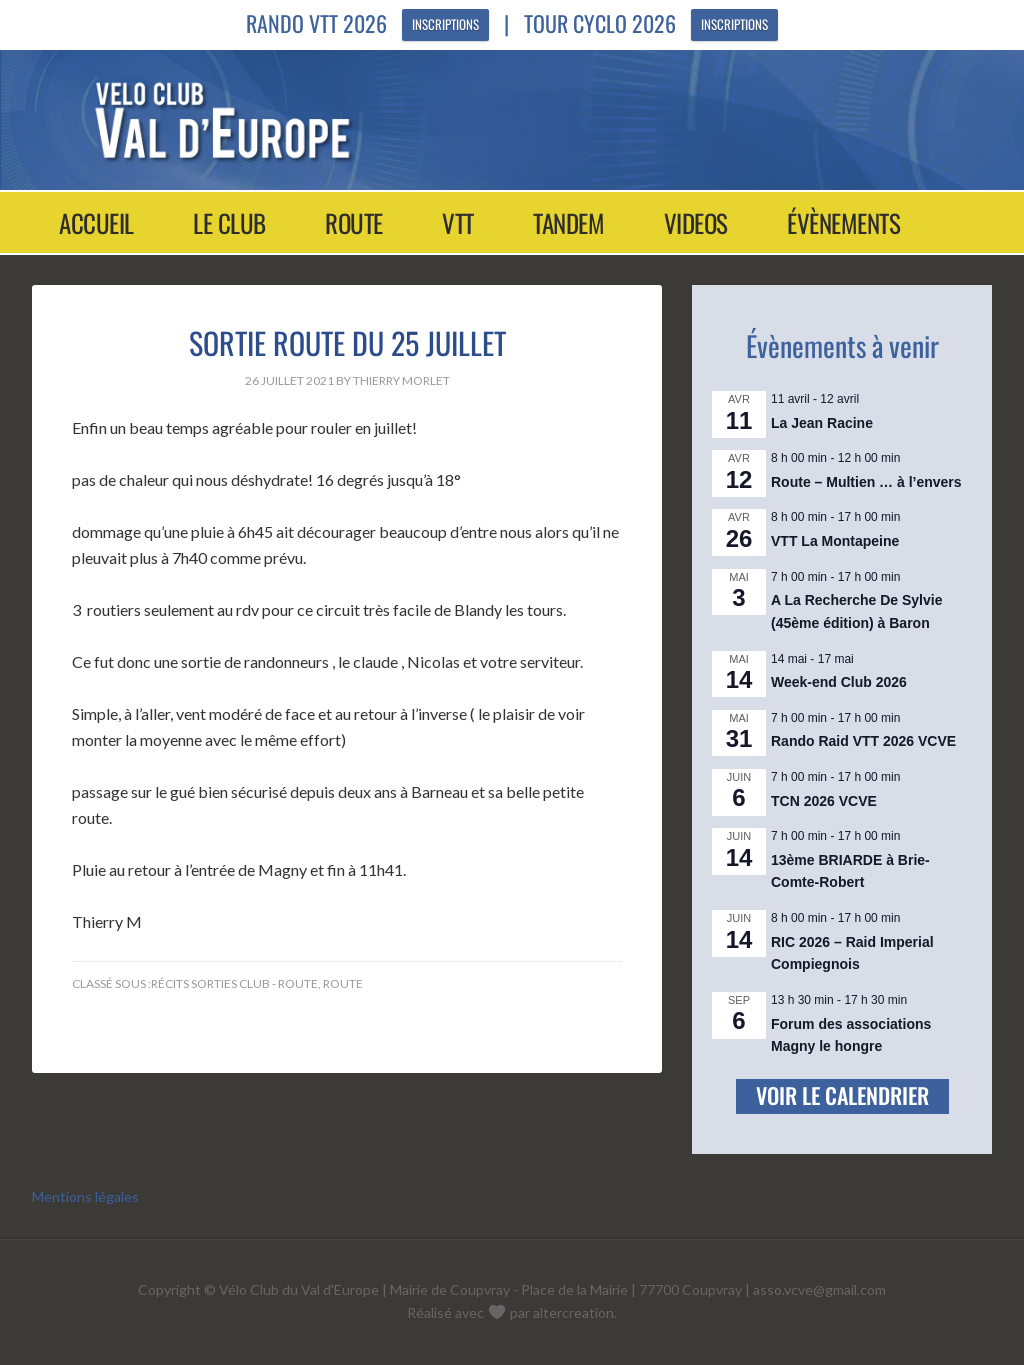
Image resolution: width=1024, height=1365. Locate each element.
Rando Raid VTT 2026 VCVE (863, 741)
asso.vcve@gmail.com (819, 1289)
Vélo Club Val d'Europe (494, 120)
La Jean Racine (822, 423)
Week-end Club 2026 (839, 682)
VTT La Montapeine (835, 541)
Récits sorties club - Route (234, 983)
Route (343, 983)
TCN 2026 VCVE (824, 801)
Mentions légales (85, 1196)
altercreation (573, 1312)
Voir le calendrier (842, 1095)
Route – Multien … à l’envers (866, 482)
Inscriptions (445, 25)
